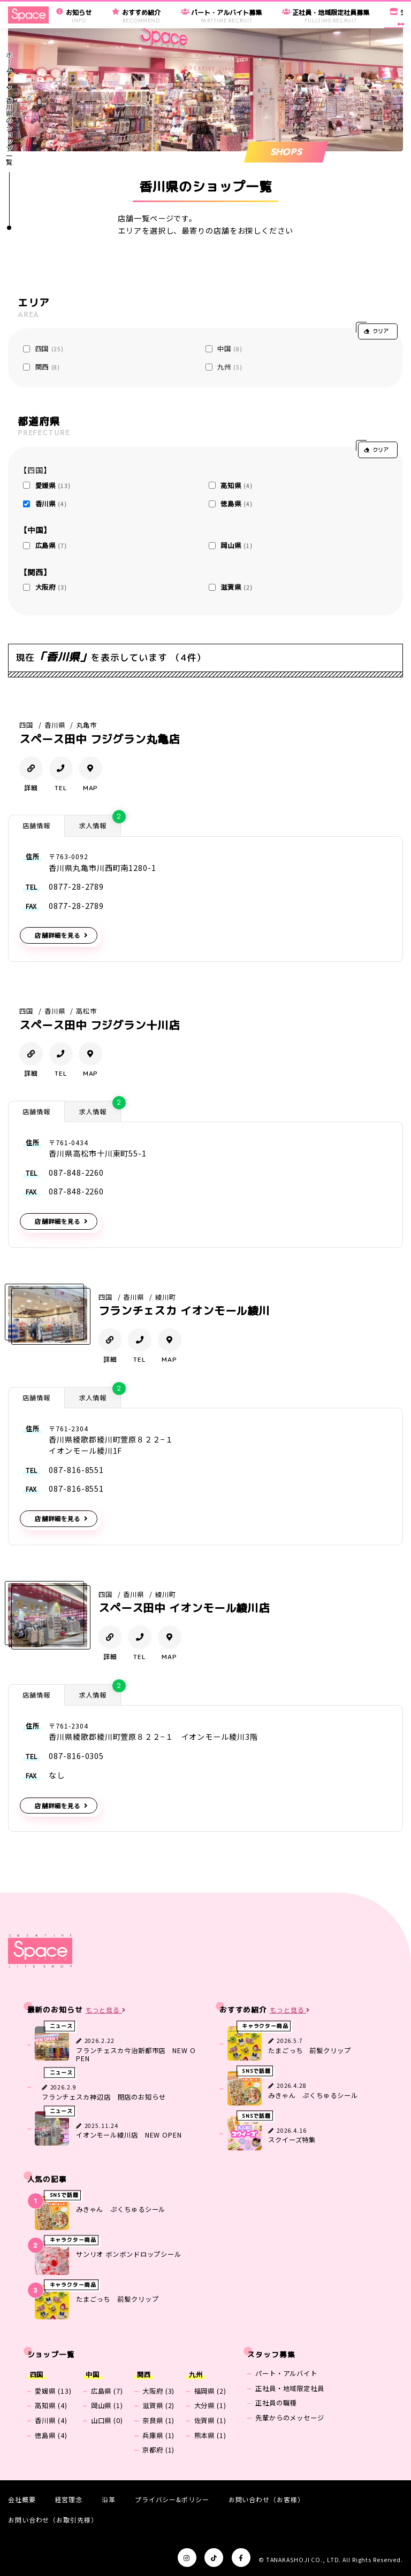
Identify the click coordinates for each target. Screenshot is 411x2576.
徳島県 (236, 503)
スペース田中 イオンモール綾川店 (184, 1608)
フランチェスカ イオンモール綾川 (184, 1310)
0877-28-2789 (76, 886)
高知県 (236, 485)
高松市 (86, 1011)
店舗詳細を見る (57, 935)
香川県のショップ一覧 (9, 131)
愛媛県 (53, 485)
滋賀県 (236, 587)
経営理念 (69, 2499)
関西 (47, 367)
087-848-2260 (76, 1172)
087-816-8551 (76, 1469)
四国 (49, 348)
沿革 (109, 2499)
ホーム (9, 62)
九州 (229, 367)
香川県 (51, 503)
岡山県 (236, 545)
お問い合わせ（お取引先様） (53, 2519)
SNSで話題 (256, 2071)
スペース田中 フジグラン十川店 (99, 1025)
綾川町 (165, 1297)
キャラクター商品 (265, 2026)
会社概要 (22, 2499)
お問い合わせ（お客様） (267, 2499)
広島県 (51, 545)
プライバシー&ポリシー (172, 2499)
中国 (229, 348)
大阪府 (51, 587)
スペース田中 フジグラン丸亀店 (99, 739)
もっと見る (106, 2010)
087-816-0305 (76, 1755)
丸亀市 (86, 725)
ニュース (61, 2026)
